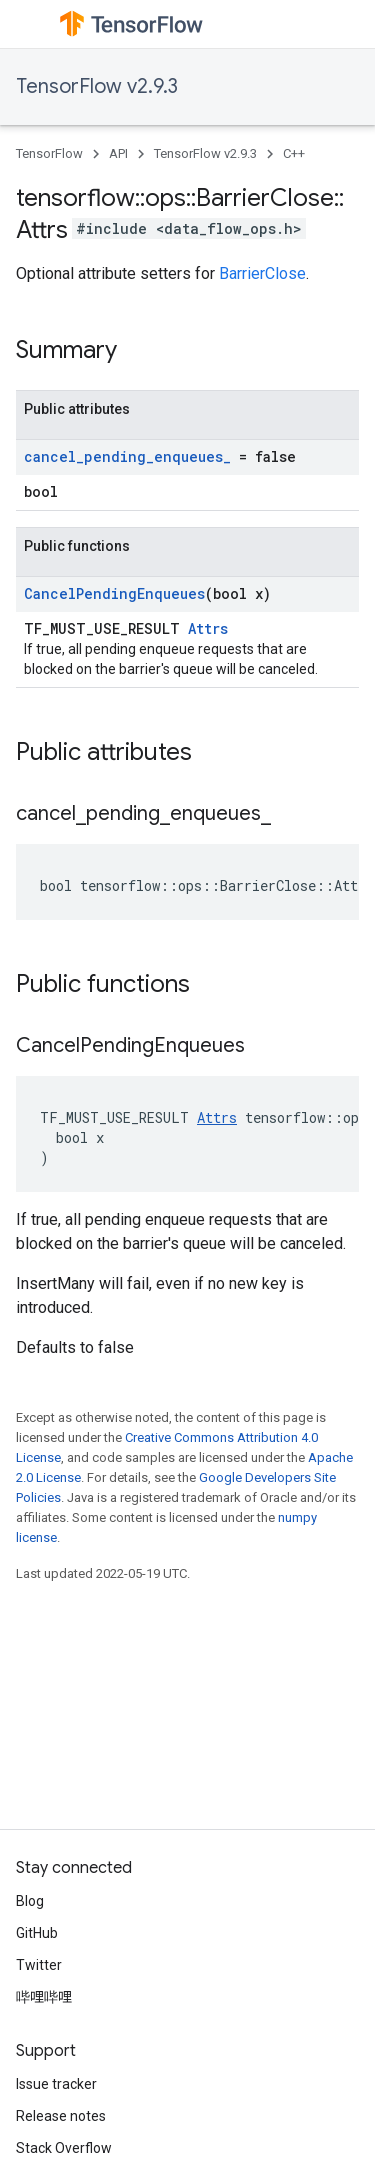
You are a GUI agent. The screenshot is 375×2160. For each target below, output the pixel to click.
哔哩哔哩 (44, 1997)
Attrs (208, 628)
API (118, 153)
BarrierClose (262, 273)
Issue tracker (56, 2084)
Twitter (39, 1965)
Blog (30, 1901)
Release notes (61, 2116)
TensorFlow (49, 153)
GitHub (37, 1933)
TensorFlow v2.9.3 (97, 86)
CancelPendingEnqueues (114, 593)
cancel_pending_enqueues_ (127, 456)
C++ (294, 153)
